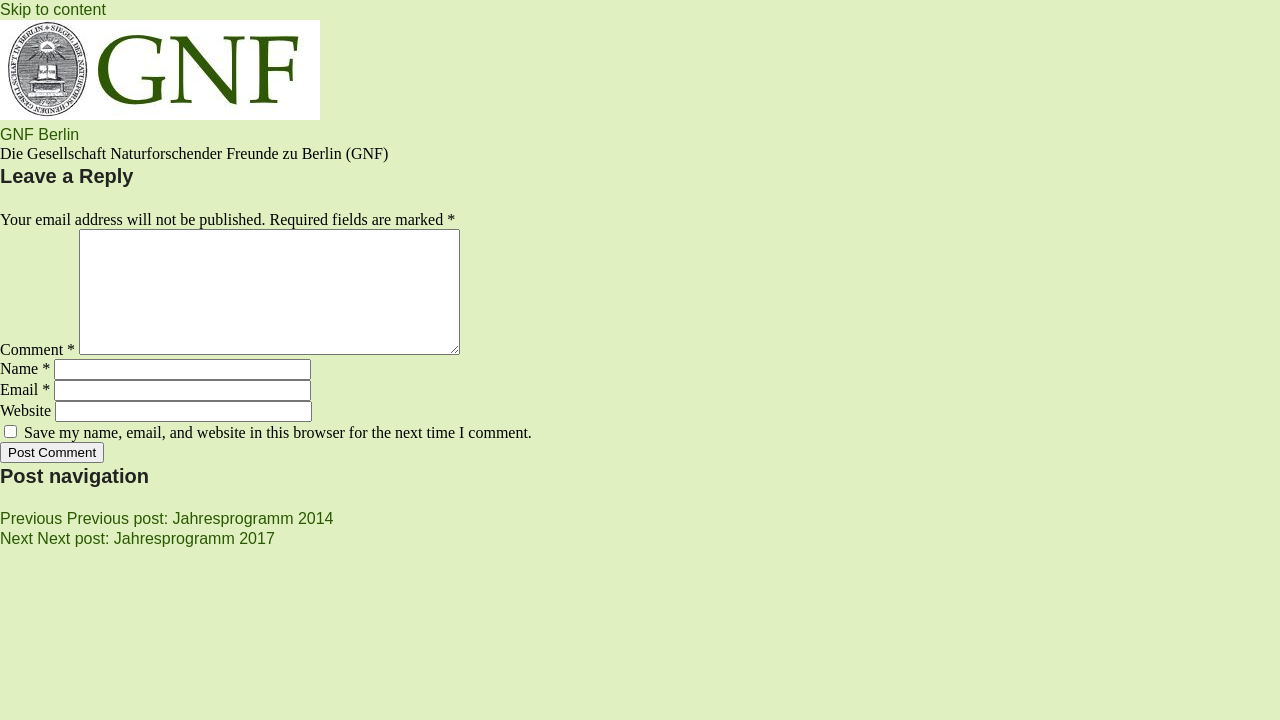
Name (25, 392)
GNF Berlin (39, 134)
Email (25, 413)
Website (25, 434)
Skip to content (53, 9)
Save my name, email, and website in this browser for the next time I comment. (278, 456)
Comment (37, 373)
